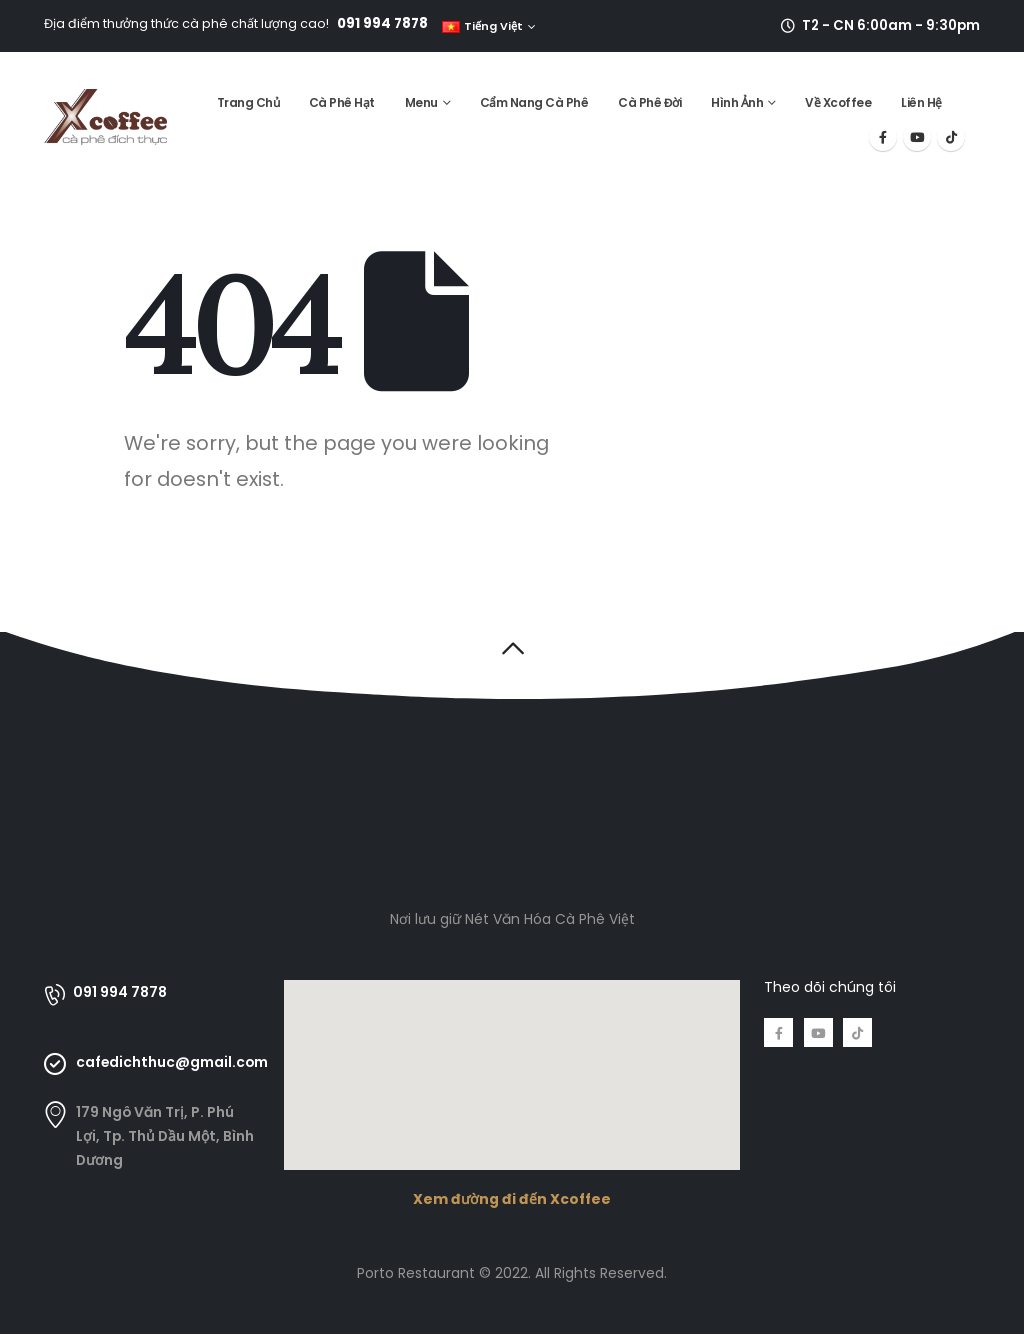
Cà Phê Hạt (342, 102)
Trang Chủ (248, 102)
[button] (512, 648)
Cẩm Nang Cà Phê (534, 102)
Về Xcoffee (838, 102)
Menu (421, 102)
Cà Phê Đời (649, 102)
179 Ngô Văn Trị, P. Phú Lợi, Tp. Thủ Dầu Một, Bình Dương (165, 1136)
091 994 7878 (382, 23)
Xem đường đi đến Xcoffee (512, 1199)
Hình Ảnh (737, 102)
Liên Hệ (921, 102)
